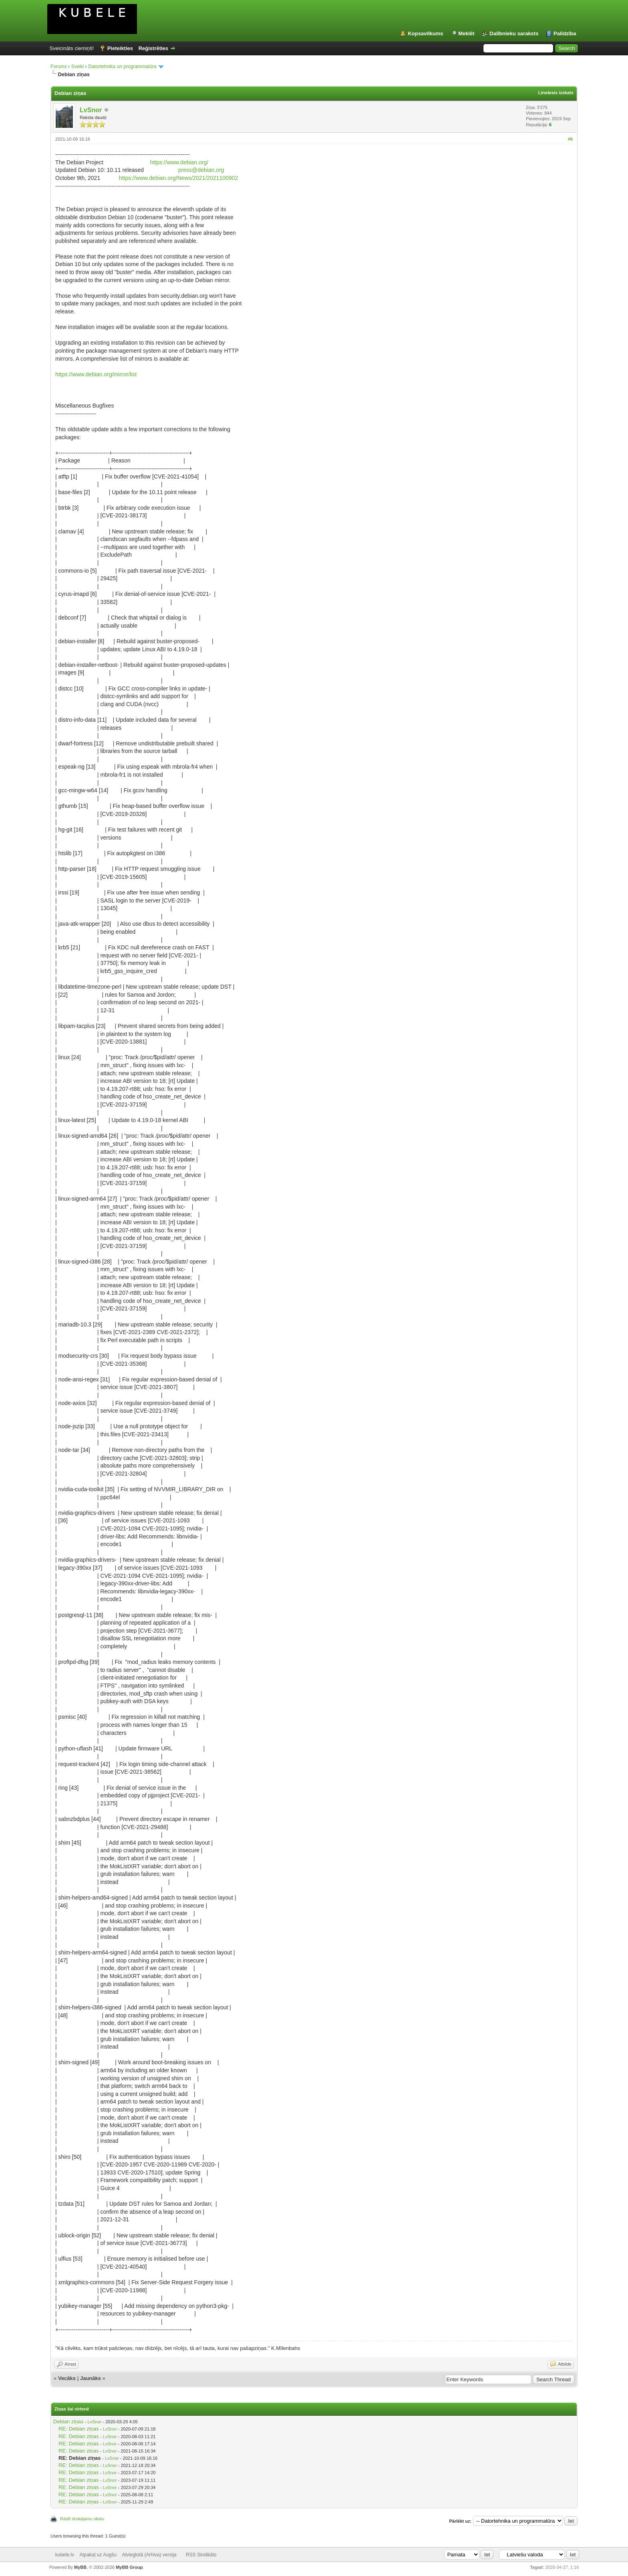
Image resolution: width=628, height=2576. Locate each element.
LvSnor (91, 110)
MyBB (80, 2567)
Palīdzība (565, 33)
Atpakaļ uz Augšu (98, 2555)
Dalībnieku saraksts (513, 33)
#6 (570, 139)
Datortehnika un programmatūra (122, 66)
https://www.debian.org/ (179, 162)
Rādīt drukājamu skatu (82, 2518)
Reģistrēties (153, 48)
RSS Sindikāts (201, 2555)
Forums (58, 66)
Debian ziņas (68, 2422)
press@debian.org (201, 170)
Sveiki (77, 66)
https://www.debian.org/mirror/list (96, 374)
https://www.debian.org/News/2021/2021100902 (178, 178)
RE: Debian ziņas (78, 2429)
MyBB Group (129, 2567)
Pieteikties (120, 48)
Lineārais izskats (556, 92)
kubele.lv (64, 2555)
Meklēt (466, 33)
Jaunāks (90, 2378)
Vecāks (67, 2378)
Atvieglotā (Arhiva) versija (149, 2555)
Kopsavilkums (425, 33)
